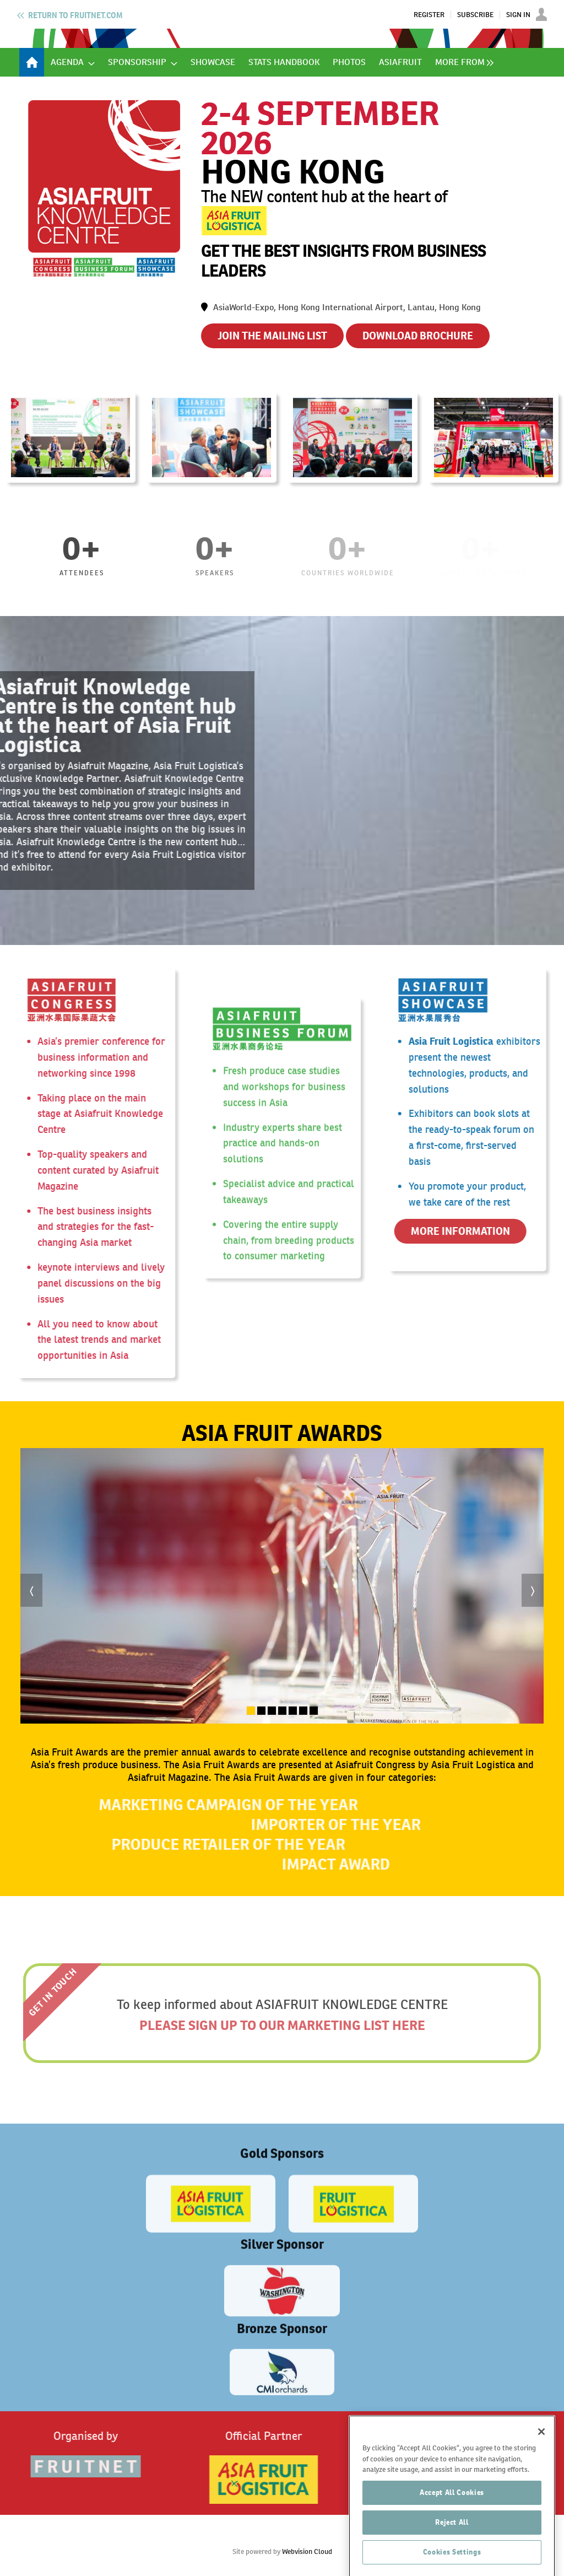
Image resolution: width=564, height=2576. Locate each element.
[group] (462, 62)
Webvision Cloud (307, 2551)
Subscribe (475, 15)
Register (429, 15)
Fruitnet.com (75, 15)
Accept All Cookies (452, 2539)
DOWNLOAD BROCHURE (417, 336)
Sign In (518, 15)
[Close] (541, 2478)
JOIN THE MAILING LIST (272, 336)
